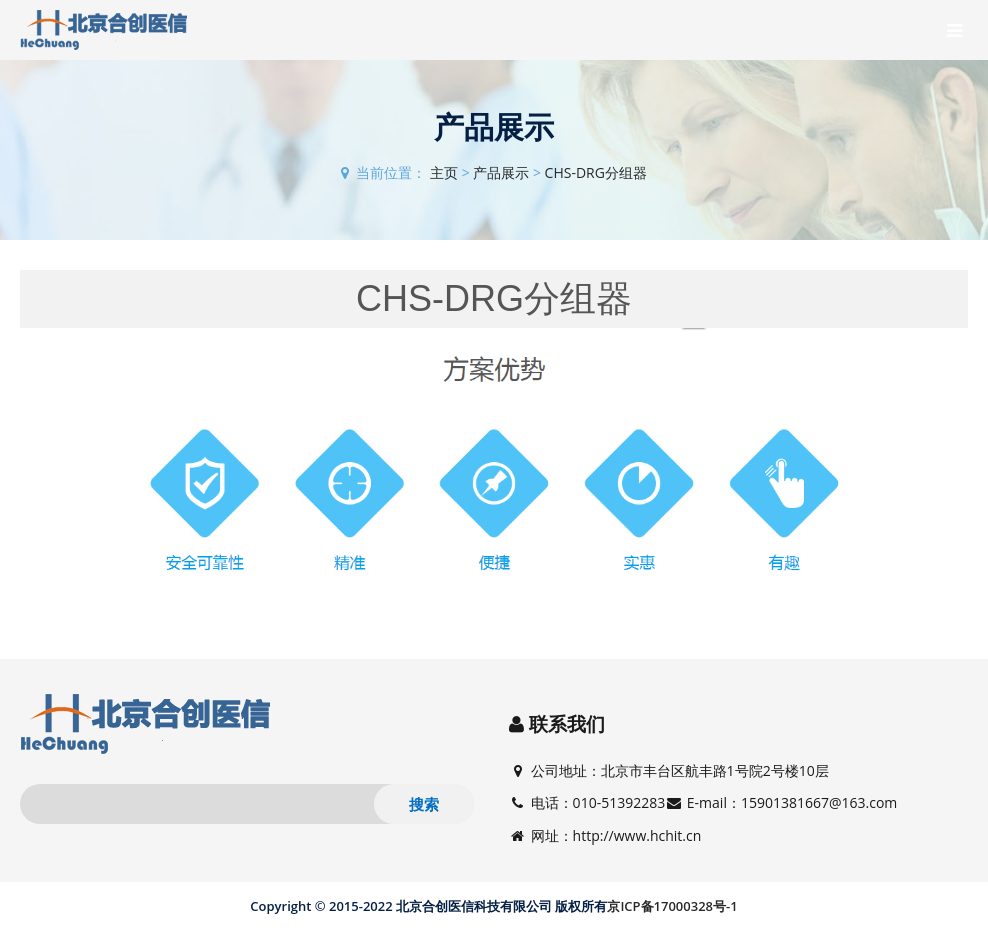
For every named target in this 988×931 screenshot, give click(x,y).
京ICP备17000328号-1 (672, 906)
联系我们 (567, 724)
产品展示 (501, 172)
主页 (444, 172)
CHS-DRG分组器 (596, 172)
